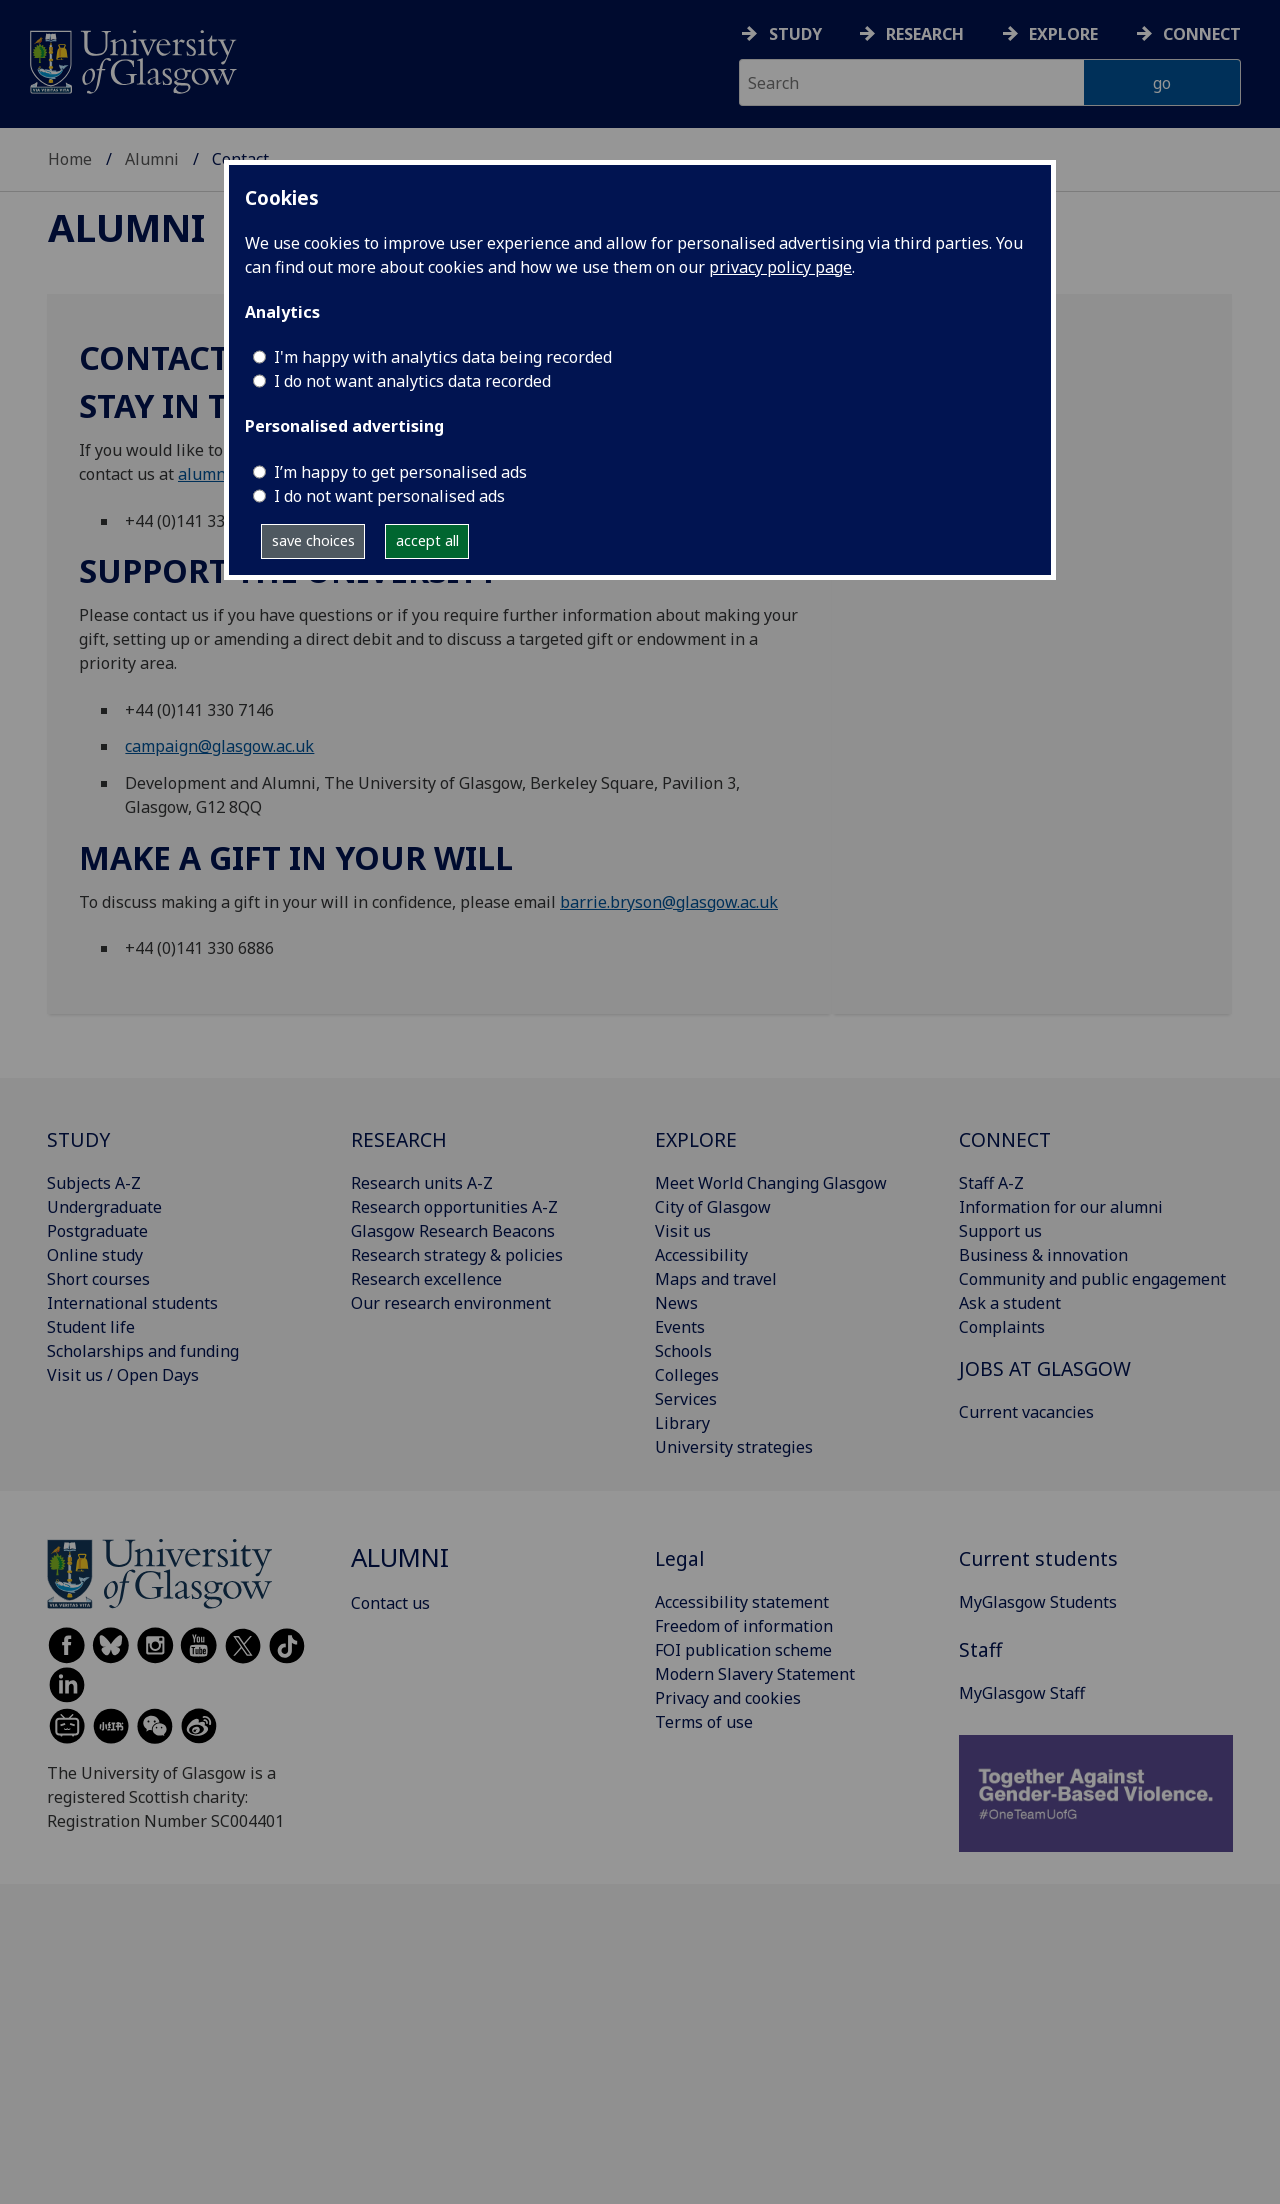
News (676, 1303)
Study (795, 34)
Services (686, 1399)
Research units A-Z (422, 1183)
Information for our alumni (1061, 1207)
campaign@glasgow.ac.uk (219, 746)
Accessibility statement (742, 1602)
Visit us (683, 1231)
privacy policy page (780, 267)
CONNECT (1005, 1139)
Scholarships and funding (143, 1351)
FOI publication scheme (743, 1650)
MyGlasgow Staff (1022, 1693)
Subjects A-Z (94, 1183)
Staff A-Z (991, 1183)
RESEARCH (399, 1139)
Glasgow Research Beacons (453, 1231)
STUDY (78, 1139)
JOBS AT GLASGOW (1045, 1368)
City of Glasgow (713, 1207)
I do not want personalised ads (389, 496)
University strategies (734, 1447)
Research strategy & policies (457, 1255)
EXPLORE (696, 1139)
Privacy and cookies (728, 1698)
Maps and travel (716, 1279)
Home (70, 159)
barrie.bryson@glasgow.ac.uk (669, 902)
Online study (95, 1255)
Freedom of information (744, 1626)
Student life (91, 1327)
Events (680, 1327)
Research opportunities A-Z (454, 1207)
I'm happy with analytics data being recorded (443, 357)
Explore (1063, 34)
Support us (1000, 1231)
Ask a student (1010, 1303)
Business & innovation (1043, 1255)
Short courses (98, 1279)
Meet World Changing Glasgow (771, 1183)
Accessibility (701, 1255)
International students (132, 1303)
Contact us (390, 1603)
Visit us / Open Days (123, 1375)
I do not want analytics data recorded (412, 381)
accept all (427, 540)
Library (682, 1423)
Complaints (1002, 1327)
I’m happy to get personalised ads (400, 472)
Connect (1202, 34)
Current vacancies (1026, 1412)
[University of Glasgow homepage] (131, 59)
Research (925, 34)
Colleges (687, 1375)
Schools (683, 1351)
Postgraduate (97, 1231)
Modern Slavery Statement (755, 1674)
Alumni (152, 159)
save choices (313, 540)
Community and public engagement (1092, 1279)
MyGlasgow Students (1038, 1602)
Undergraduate (104, 1207)
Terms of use (704, 1722)
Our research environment (451, 1303)
